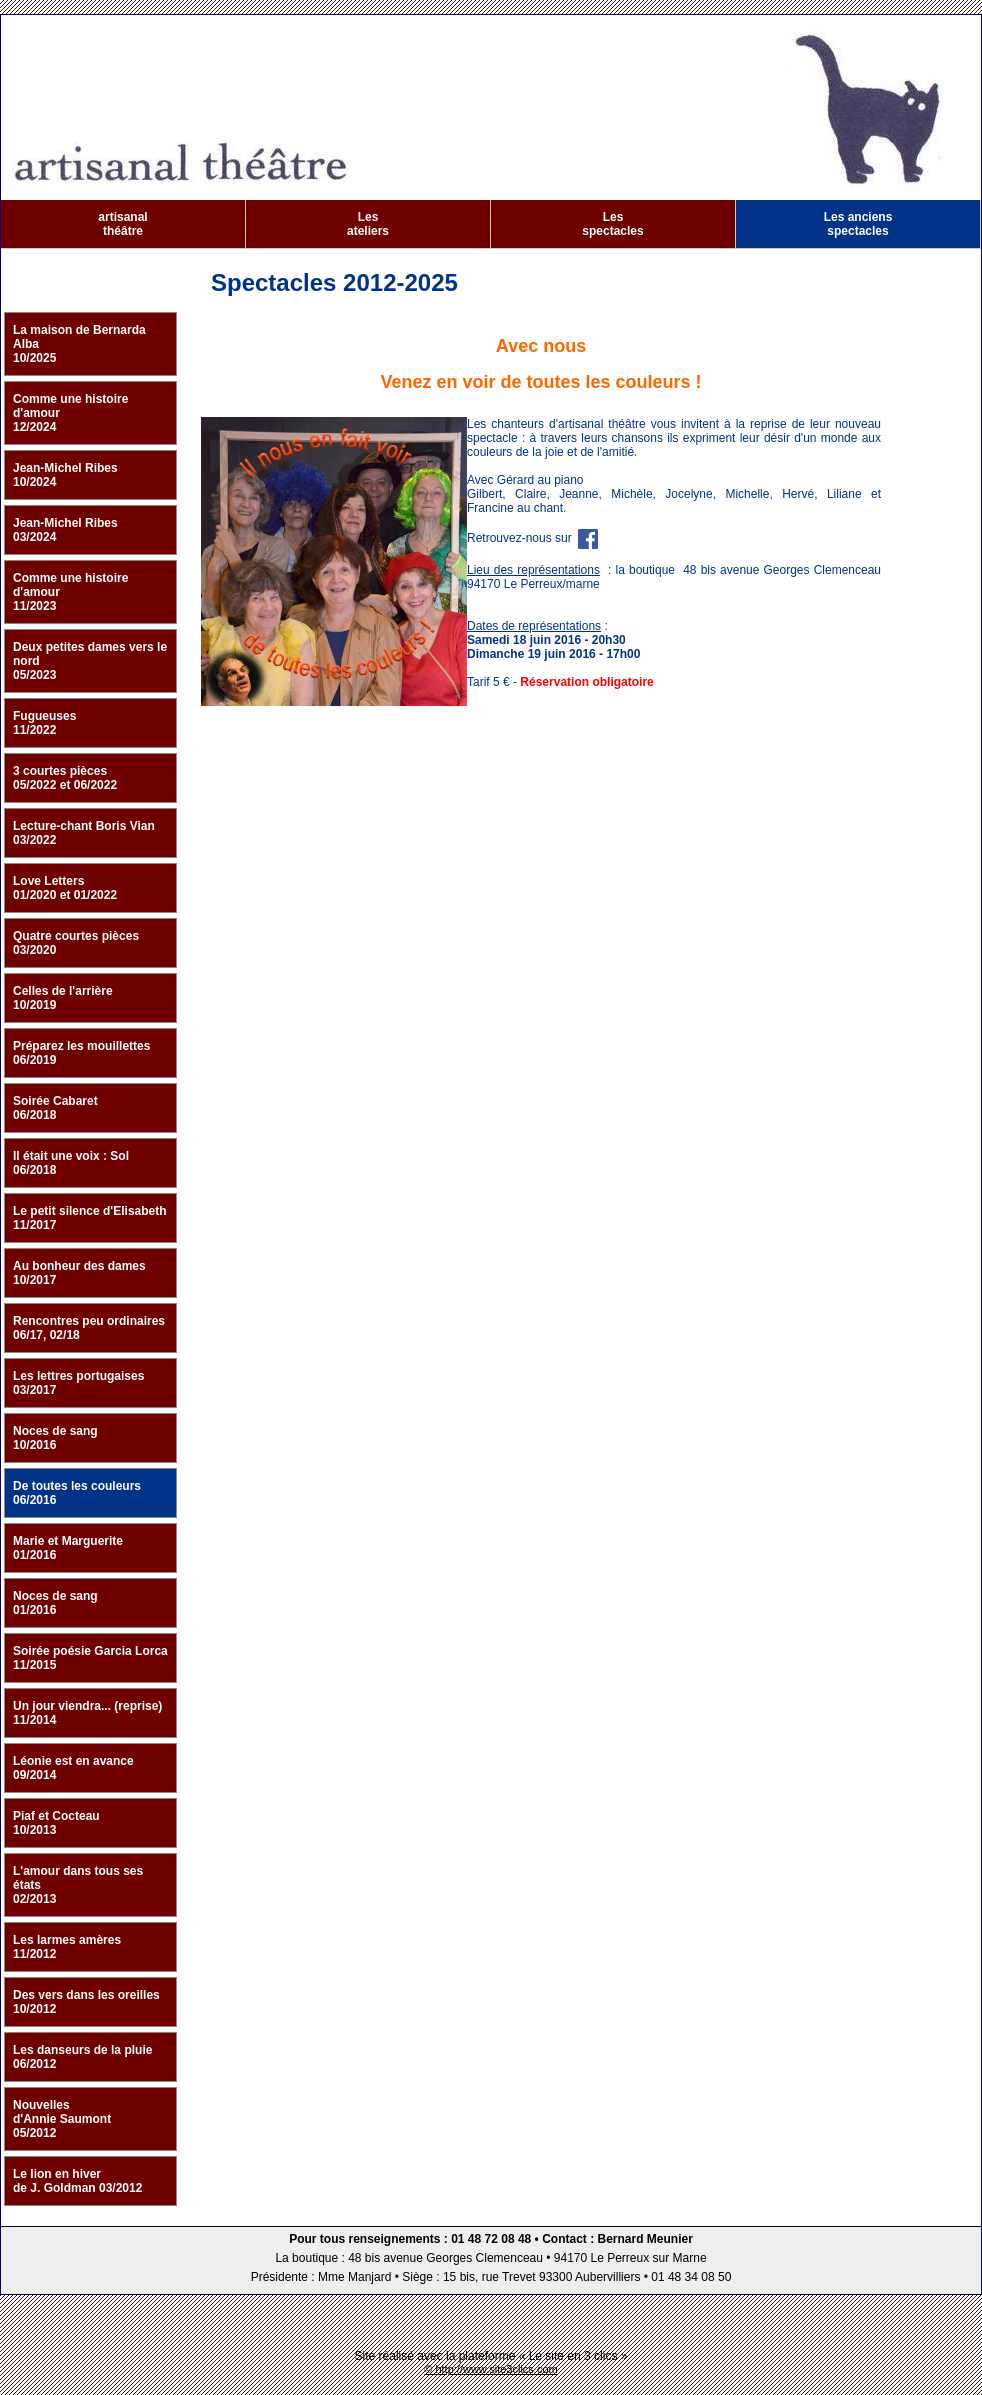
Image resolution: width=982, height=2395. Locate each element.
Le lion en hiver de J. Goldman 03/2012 (77, 2181)
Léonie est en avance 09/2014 (73, 1768)
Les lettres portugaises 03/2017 (78, 1383)
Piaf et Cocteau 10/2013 (56, 1823)
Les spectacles (612, 224)
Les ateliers (368, 224)
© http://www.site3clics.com (490, 2369)
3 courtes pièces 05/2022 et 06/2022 (65, 778)
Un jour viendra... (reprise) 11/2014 (87, 1713)
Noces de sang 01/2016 (55, 1603)
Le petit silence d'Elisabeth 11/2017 (90, 1218)
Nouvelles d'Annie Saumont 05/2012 (62, 2119)
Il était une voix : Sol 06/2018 (71, 1163)
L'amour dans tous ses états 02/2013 (78, 1885)
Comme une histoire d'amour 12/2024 (70, 413)
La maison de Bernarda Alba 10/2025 (79, 344)
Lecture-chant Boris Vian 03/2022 (84, 833)
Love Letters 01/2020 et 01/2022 (65, 888)
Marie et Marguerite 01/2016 (68, 1548)
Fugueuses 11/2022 (44, 723)
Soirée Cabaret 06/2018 (55, 1108)
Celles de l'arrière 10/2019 (63, 998)
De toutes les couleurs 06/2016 (77, 1493)
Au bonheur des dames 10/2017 (79, 1273)
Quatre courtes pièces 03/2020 (76, 943)
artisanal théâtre (122, 224)
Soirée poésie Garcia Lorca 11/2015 (90, 1658)
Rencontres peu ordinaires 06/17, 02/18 (89, 1328)
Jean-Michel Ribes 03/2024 (65, 530)
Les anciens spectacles (858, 224)
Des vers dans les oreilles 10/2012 (86, 2002)
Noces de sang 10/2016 (55, 1438)
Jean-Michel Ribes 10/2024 (65, 475)
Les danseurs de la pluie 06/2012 (82, 2057)
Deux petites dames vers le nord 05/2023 (90, 661)
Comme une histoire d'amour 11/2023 (70, 592)
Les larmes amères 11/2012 (67, 1947)
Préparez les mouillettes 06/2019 (81, 1053)
